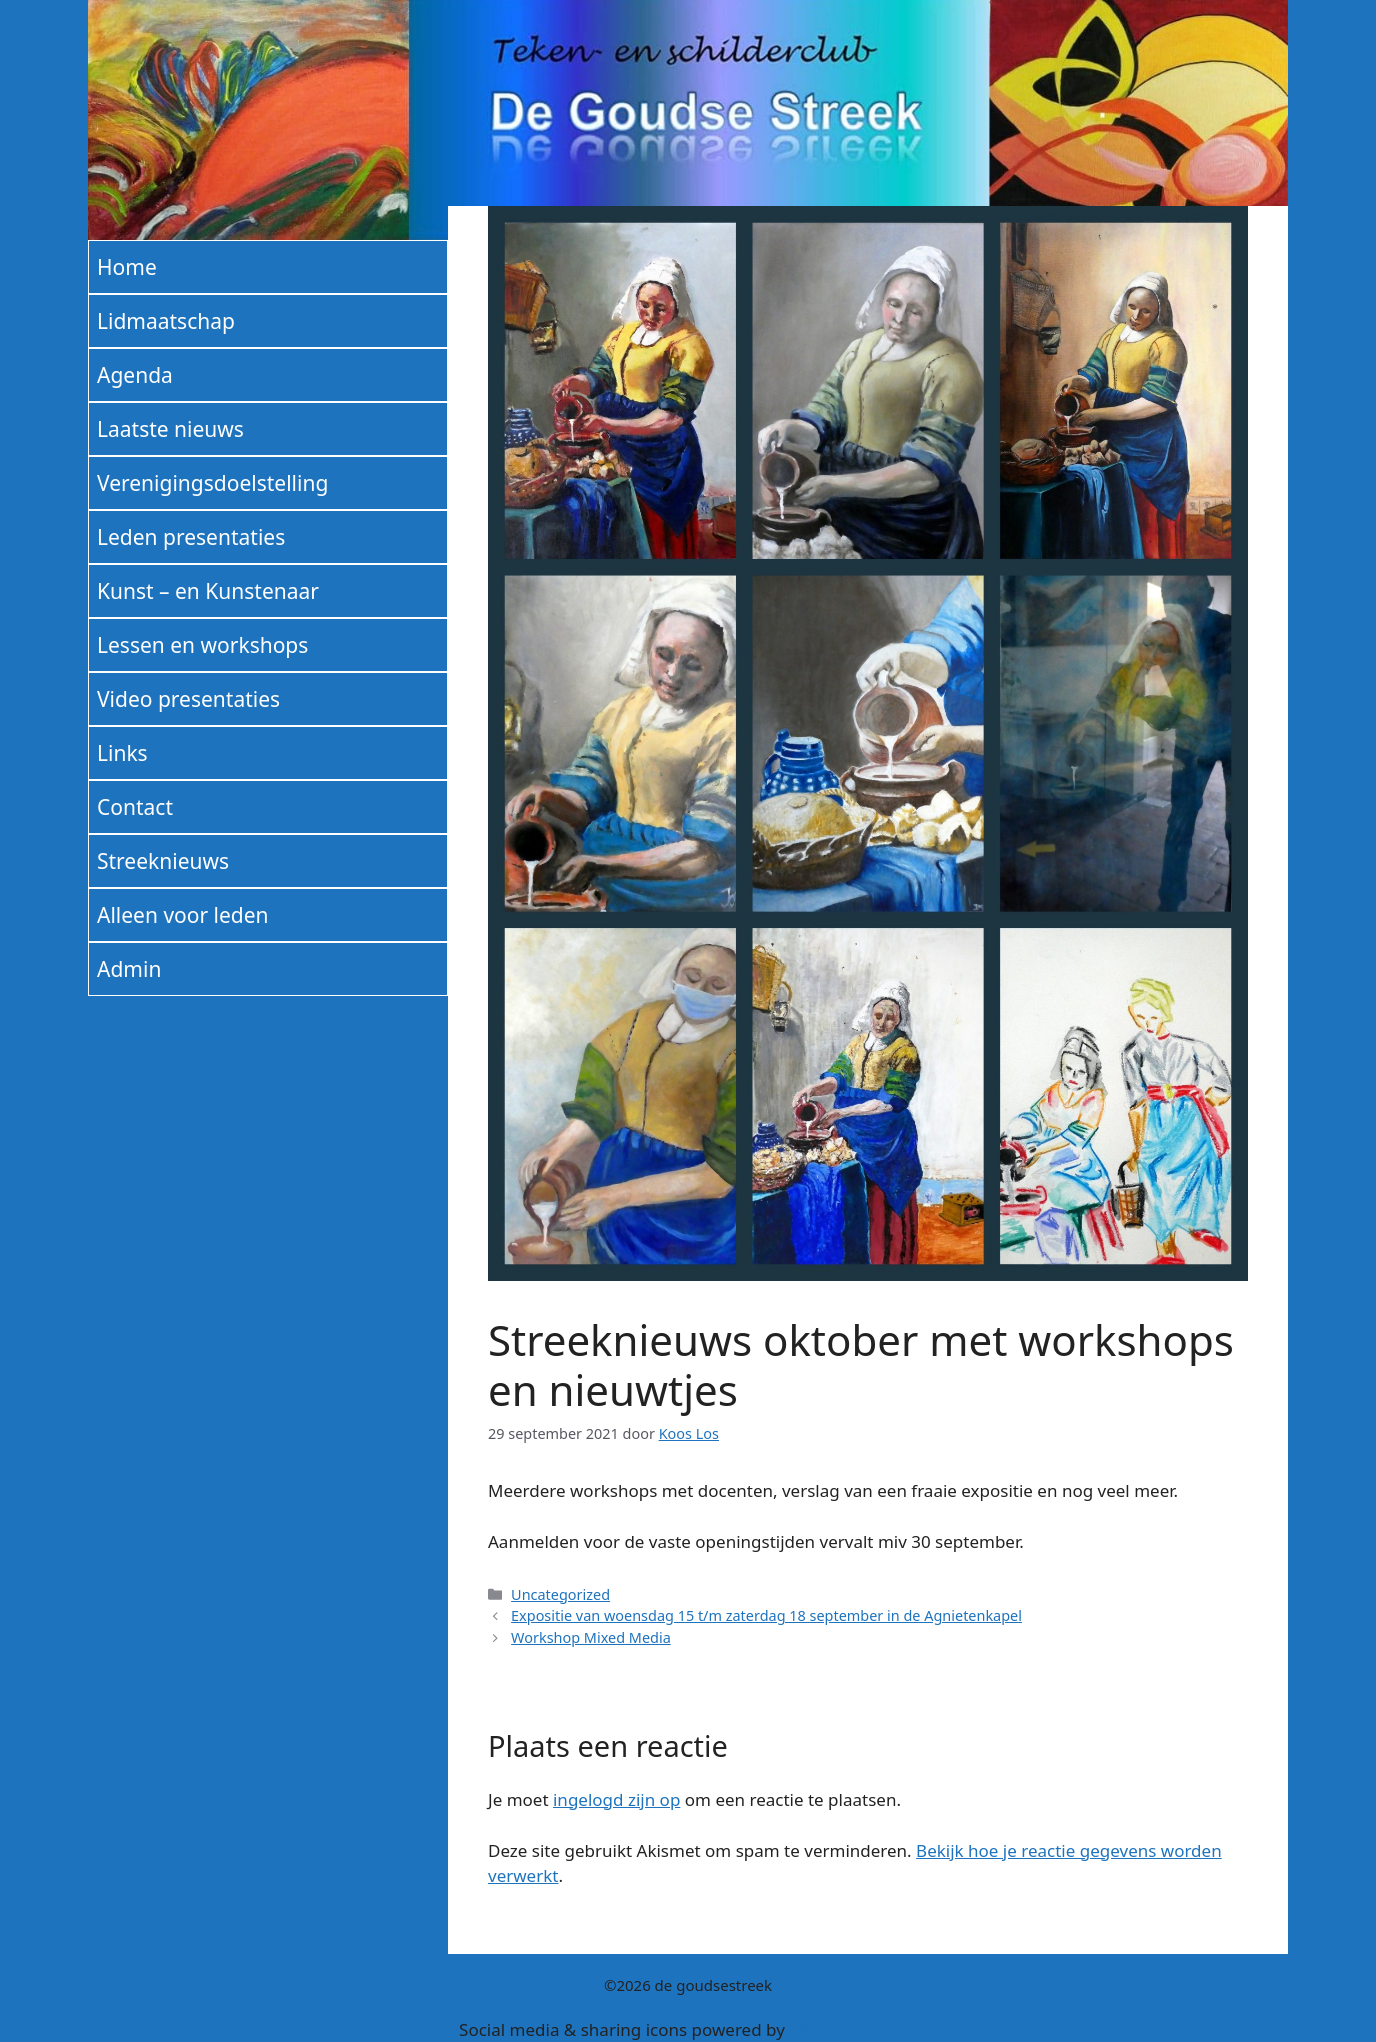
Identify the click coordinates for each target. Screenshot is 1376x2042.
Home (127, 267)
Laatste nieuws (170, 429)
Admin (129, 969)
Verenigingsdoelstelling (212, 483)
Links (122, 753)
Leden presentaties (191, 537)
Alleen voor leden (183, 915)
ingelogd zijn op (616, 1799)
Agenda (135, 375)
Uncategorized (560, 1594)
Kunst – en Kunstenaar (208, 591)
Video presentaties (188, 699)
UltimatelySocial (853, 2029)
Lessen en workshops (202, 645)
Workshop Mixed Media (591, 1637)
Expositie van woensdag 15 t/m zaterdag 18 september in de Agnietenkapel (766, 1615)
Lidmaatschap (166, 321)
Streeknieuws (163, 861)
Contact (135, 807)
